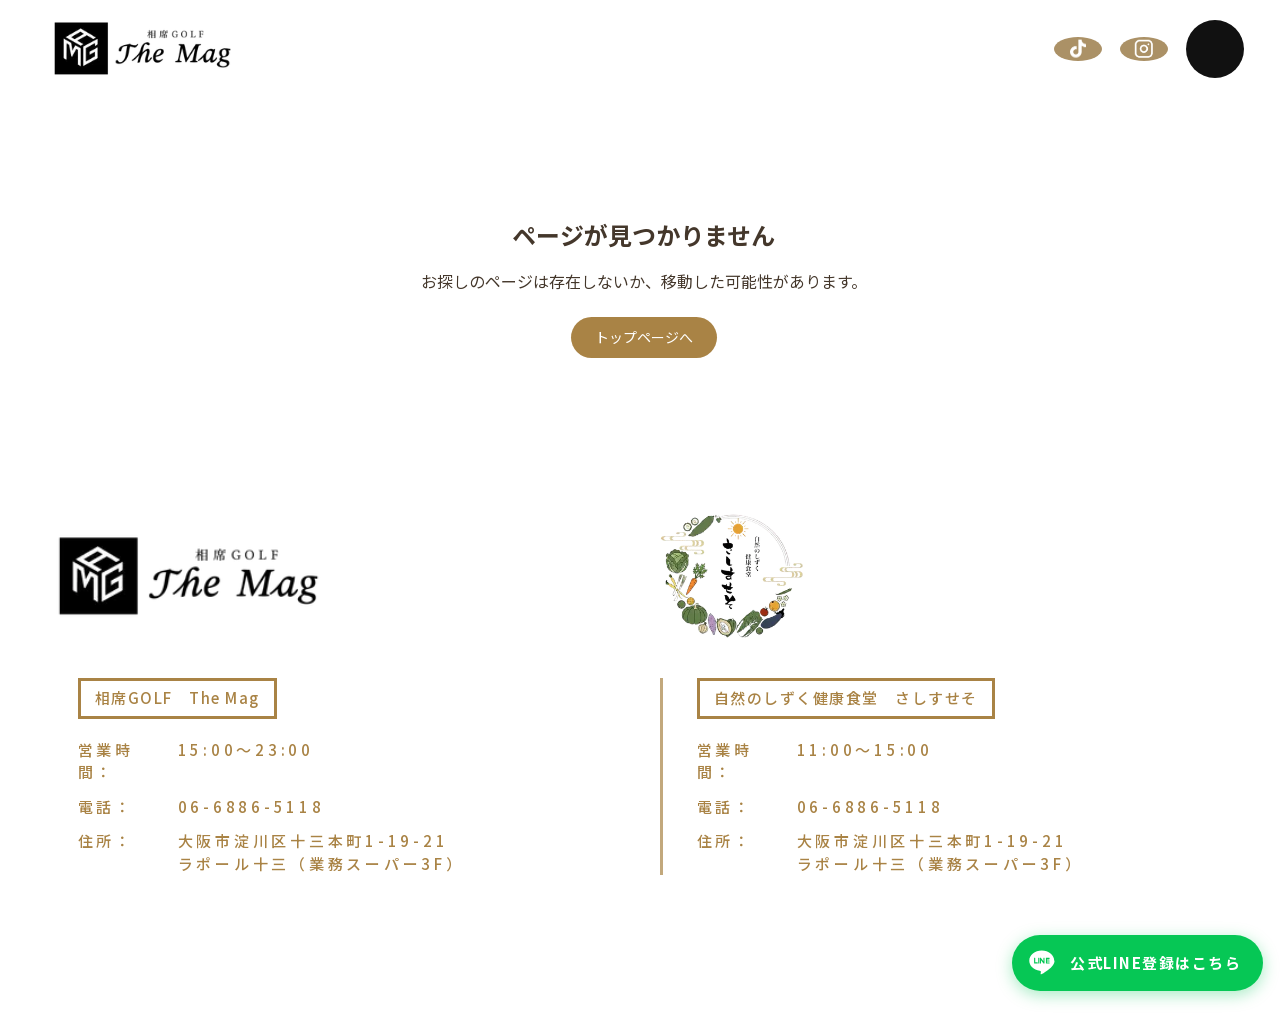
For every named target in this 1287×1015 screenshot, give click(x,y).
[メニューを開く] (1215, 49)
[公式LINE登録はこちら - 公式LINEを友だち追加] (1137, 963)
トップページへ (644, 337)
